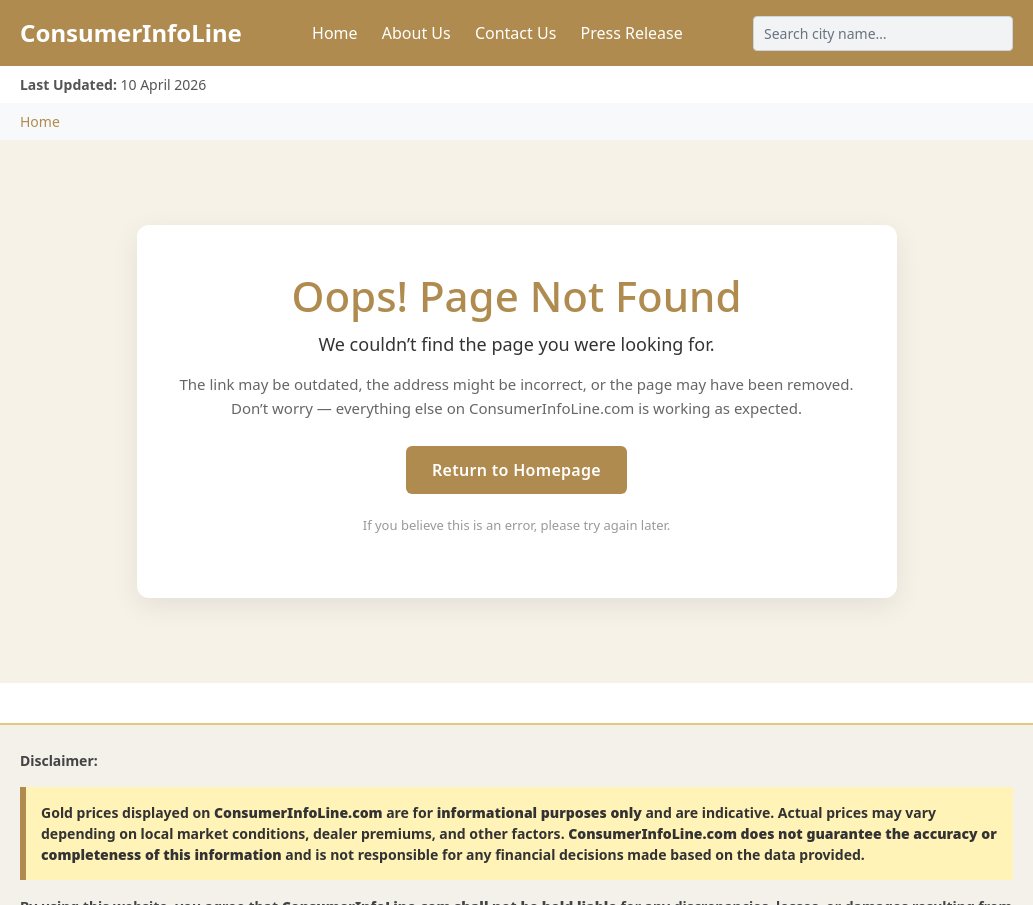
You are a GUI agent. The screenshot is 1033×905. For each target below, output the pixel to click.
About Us (416, 33)
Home (335, 33)
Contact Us (515, 33)
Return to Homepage (516, 470)
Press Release (631, 33)
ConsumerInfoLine (131, 32)
